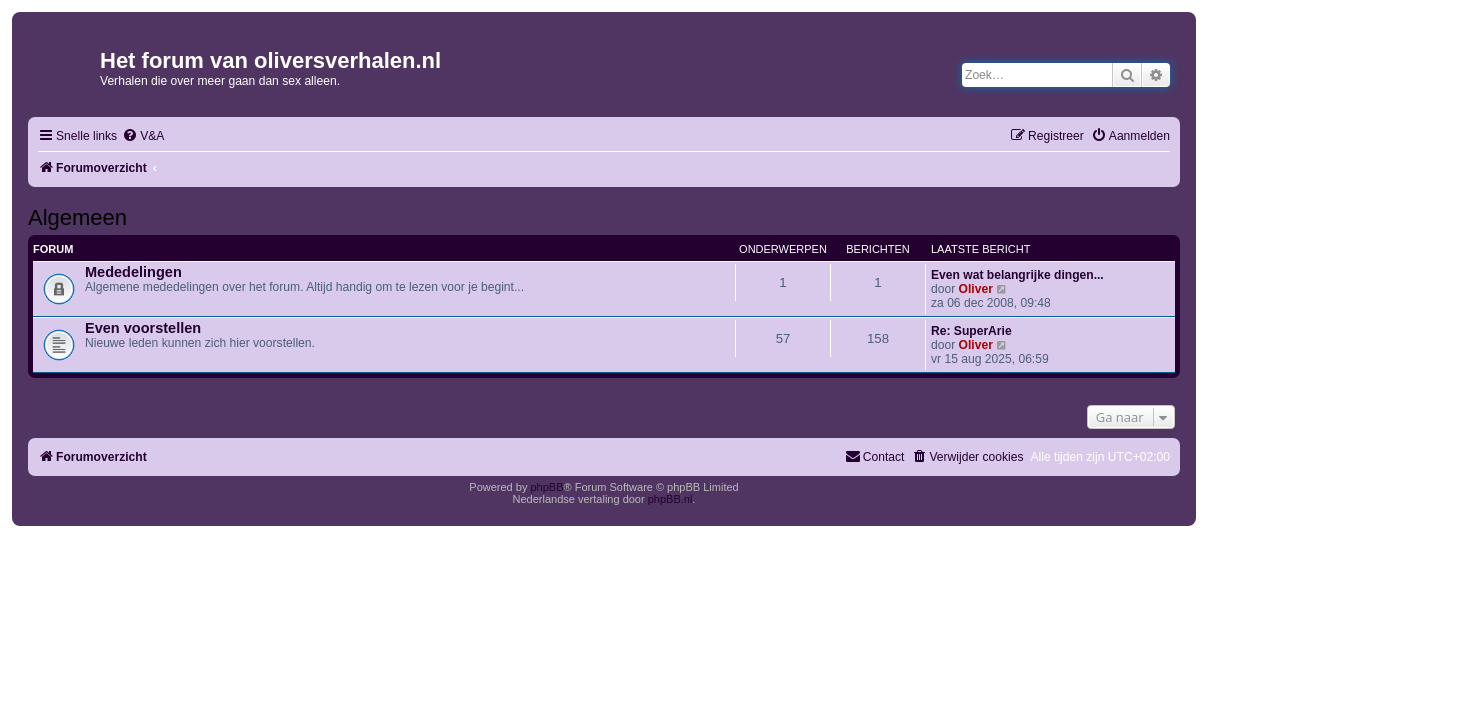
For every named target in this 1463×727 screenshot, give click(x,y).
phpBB (546, 487)
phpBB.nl (670, 499)
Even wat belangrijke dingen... (1017, 275)
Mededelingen (133, 272)
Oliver (976, 289)
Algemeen (77, 217)
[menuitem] (143, 136)
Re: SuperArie (971, 331)
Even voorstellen (143, 328)
